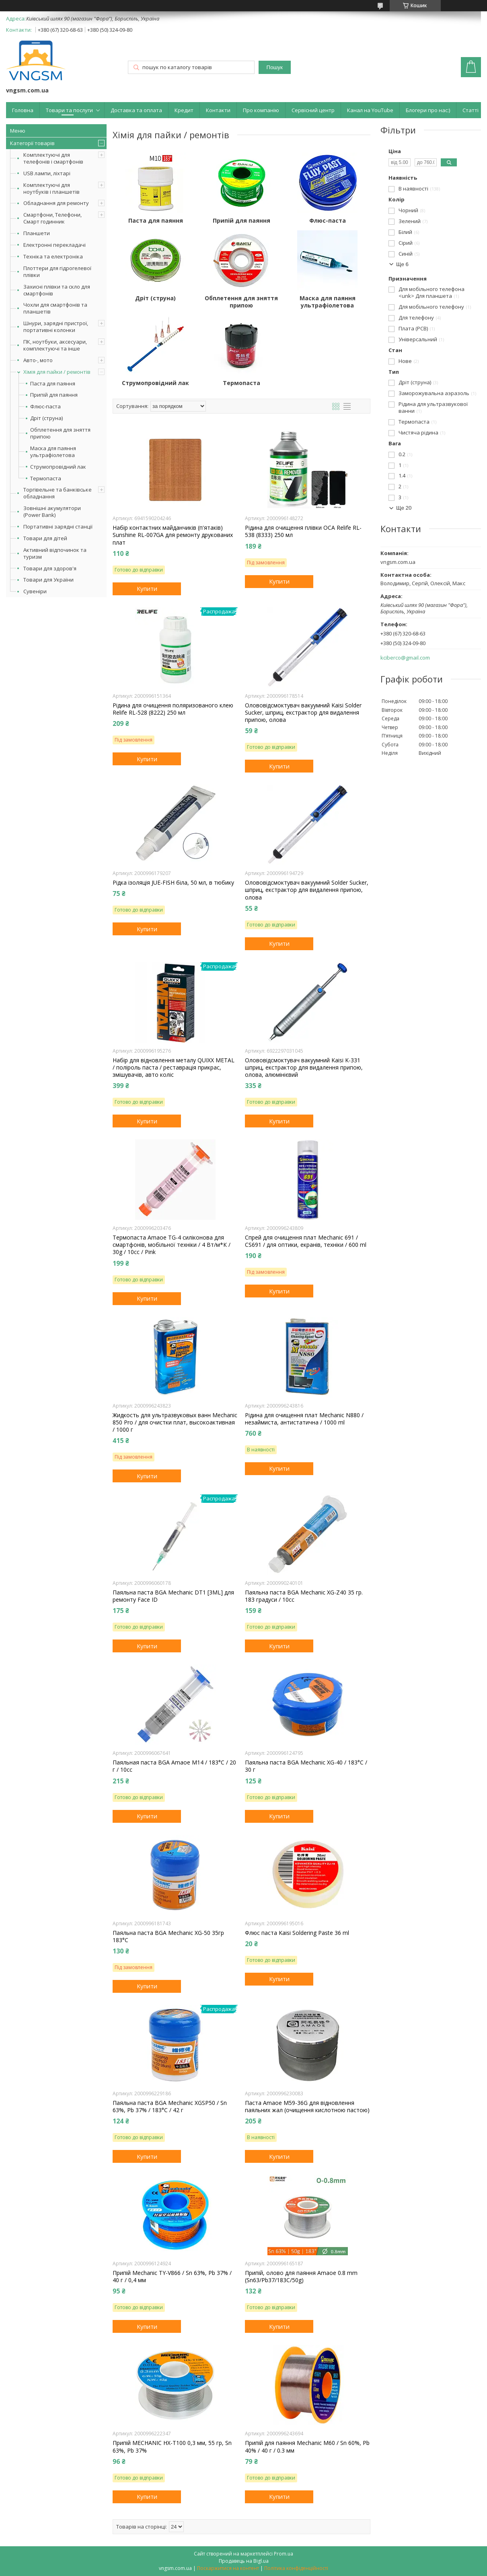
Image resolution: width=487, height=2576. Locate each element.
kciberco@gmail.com (405, 657)
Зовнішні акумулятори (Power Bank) (52, 511)
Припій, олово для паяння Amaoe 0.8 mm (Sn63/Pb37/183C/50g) (301, 2276)
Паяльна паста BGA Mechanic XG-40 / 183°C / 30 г (306, 1766)
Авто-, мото (38, 360)
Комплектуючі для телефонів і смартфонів (53, 158)
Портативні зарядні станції (57, 526)
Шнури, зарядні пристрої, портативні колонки (55, 327)
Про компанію (261, 110)
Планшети (36, 233)
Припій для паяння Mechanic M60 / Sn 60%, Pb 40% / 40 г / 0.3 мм (307, 2446)
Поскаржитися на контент (228, 2568)
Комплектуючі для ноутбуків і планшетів (51, 188)
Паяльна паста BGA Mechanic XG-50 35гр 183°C (168, 1936)
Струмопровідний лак (58, 466)
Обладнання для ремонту (56, 203)
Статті (470, 110)
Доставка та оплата (136, 110)
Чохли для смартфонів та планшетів (55, 308)
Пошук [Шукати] (275, 67)
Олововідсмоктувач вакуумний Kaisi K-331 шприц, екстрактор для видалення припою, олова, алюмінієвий (304, 1067)
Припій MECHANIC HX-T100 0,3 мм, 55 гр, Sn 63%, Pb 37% (172, 2446)
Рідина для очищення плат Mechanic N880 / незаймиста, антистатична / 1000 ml (304, 1419)
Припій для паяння (54, 394)
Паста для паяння (52, 383)
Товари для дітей (45, 538)
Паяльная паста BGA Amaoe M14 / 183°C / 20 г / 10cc (174, 1766)
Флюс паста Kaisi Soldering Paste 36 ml (297, 1933)
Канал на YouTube (370, 110)
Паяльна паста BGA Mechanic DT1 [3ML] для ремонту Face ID (173, 1596)
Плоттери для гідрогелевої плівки (57, 271)
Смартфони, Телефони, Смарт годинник (52, 218)
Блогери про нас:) (428, 110)
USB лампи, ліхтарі (46, 173)
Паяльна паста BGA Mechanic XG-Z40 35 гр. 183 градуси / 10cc (304, 1596)
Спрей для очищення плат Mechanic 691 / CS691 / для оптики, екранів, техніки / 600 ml (305, 1241)
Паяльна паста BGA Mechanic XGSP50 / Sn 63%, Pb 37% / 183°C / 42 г (170, 2106)
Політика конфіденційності (296, 2568)
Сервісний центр (313, 110)
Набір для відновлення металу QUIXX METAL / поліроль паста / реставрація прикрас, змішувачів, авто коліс (173, 1067)
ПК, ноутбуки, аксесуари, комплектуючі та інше (55, 345)
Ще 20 (403, 508)
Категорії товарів (32, 143)
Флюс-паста (45, 406)
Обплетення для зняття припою (60, 433)
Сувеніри (35, 591)
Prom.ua (283, 2553)
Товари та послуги (69, 110)
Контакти (218, 110)
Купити (147, 588)
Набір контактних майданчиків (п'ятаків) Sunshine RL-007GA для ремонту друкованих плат (173, 535)
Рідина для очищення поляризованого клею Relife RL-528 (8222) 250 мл (173, 709)
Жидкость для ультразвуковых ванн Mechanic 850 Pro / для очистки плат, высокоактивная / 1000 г (175, 1422)
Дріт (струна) (46, 418)
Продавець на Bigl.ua (244, 2561)
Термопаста (45, 478)
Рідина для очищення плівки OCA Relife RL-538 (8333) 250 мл (303, 531)
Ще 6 (402, 264)
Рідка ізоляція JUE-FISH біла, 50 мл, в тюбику (173, 882)
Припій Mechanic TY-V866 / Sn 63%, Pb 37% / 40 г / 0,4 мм (172, 2276)
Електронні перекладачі (54, 244)
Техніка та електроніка (53, 256)
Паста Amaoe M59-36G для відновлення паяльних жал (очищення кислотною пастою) (307, 2106)
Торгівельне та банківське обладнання (57, 493)
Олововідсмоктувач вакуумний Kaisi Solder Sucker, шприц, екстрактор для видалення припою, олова (303, 712)
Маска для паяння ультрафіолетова (53, 452)
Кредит (184, 110)
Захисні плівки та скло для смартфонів (56, 290)
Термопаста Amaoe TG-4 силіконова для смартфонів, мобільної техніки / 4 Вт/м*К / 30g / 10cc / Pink (171, 1245)
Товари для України (48, 579)
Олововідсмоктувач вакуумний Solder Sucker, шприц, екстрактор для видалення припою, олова (306, 890)
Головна (22, 110)
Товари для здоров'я (49, 568)
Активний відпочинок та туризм (54, 553)
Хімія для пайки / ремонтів (56, 371)
